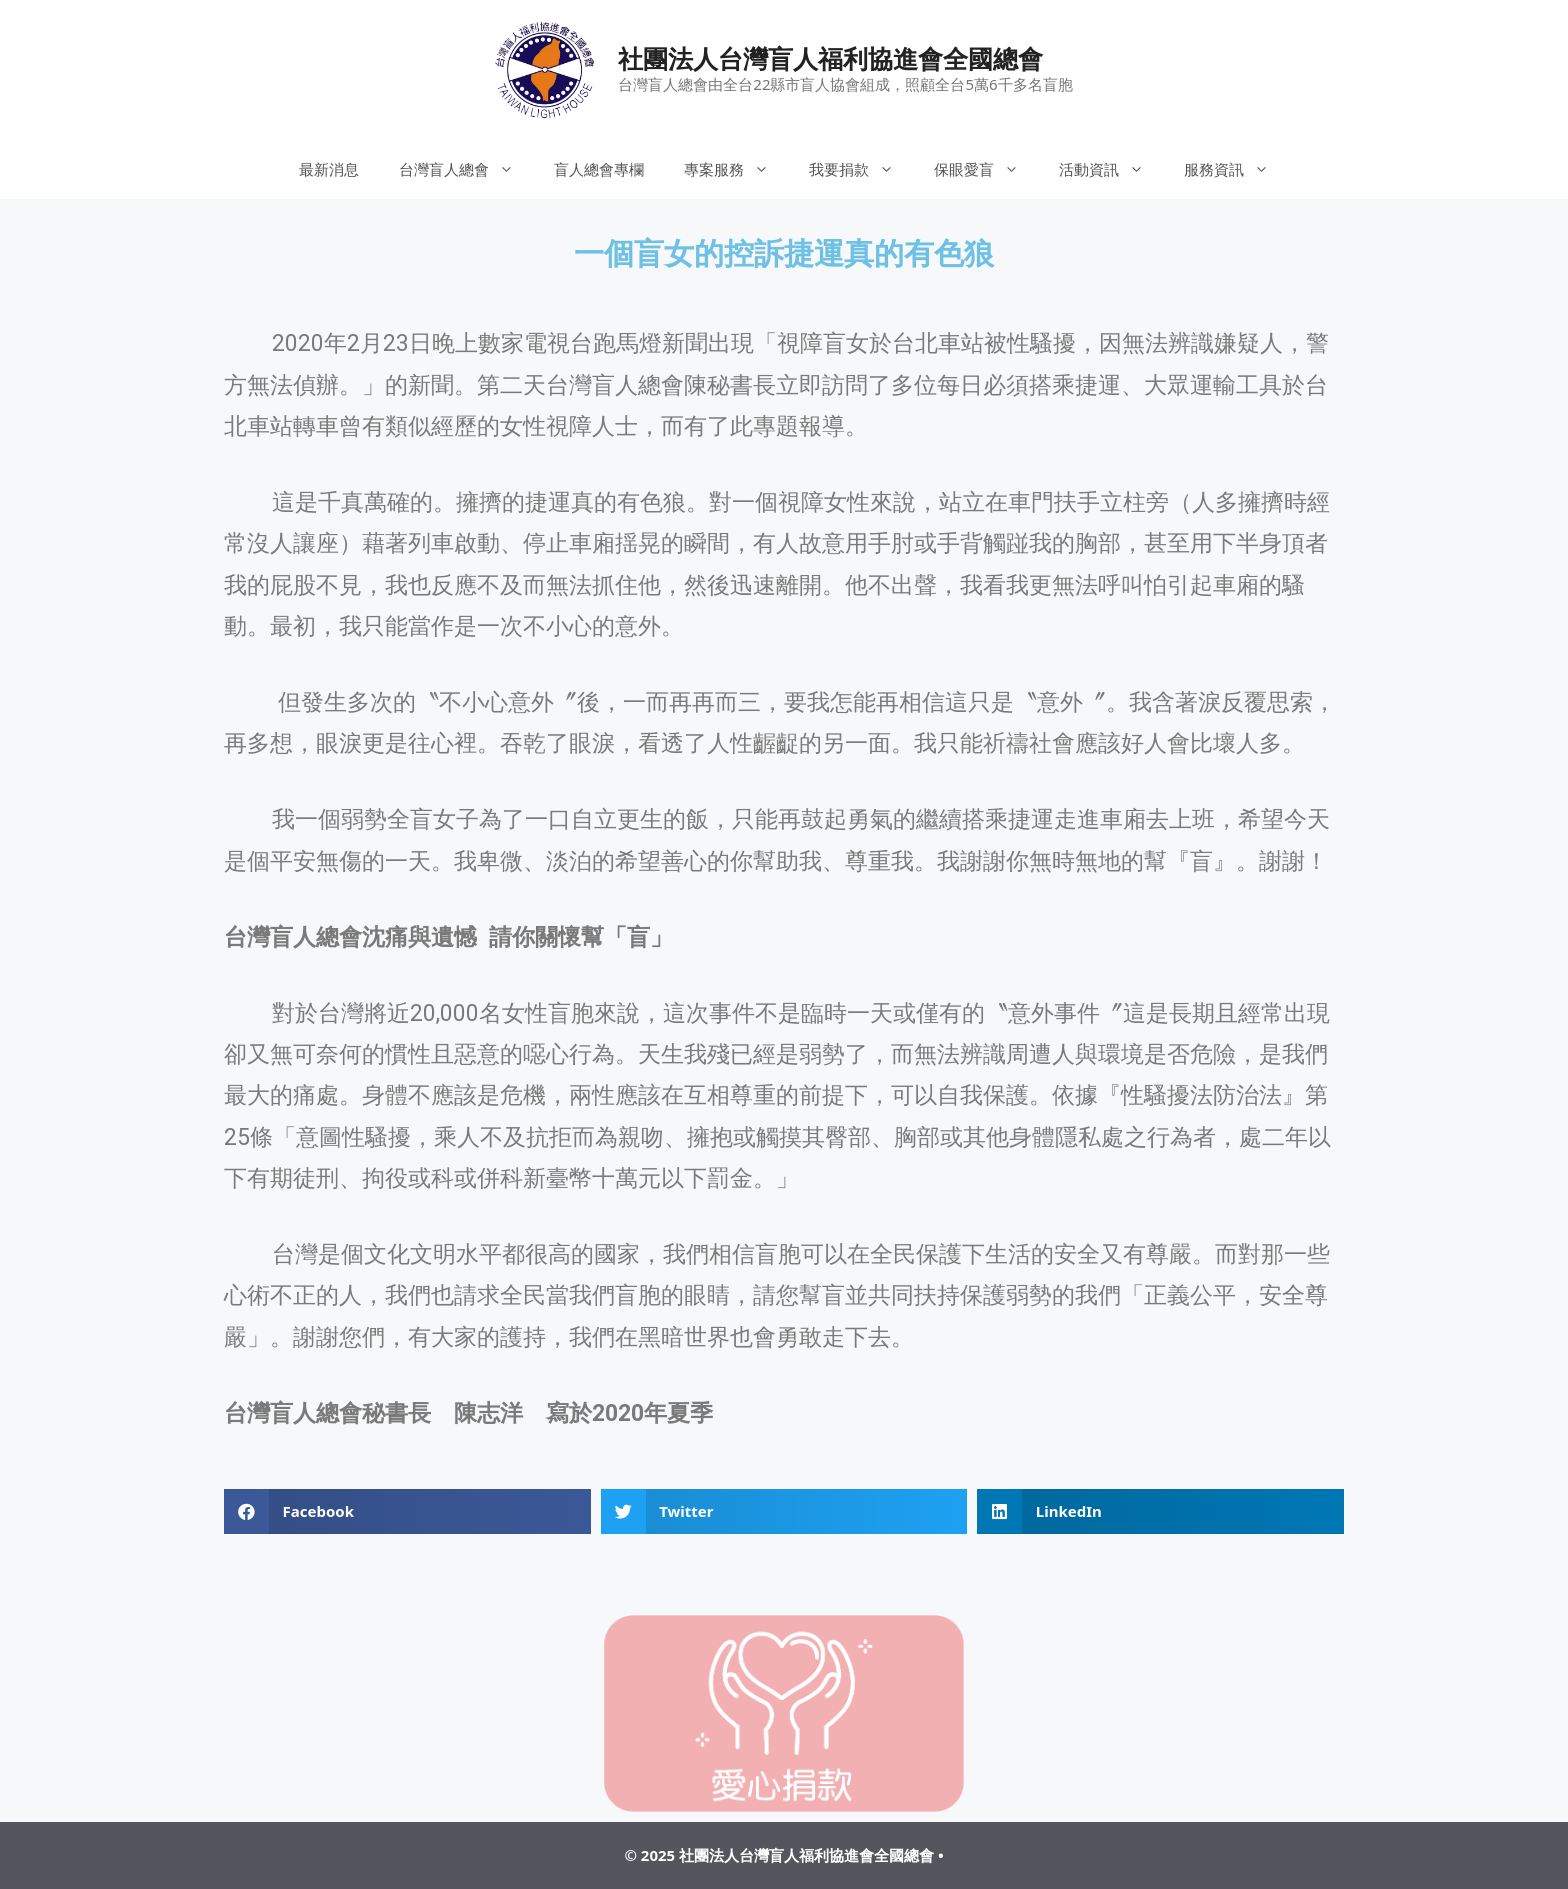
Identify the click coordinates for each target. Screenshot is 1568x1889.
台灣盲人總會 (466, 169)
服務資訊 (1236, 169)
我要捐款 (861, 169)
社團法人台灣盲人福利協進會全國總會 (830, 58)
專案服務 (736, 169)
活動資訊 (1111, 169)
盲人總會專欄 (599, 169)
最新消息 (329, 169)
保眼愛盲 (986, 169)
